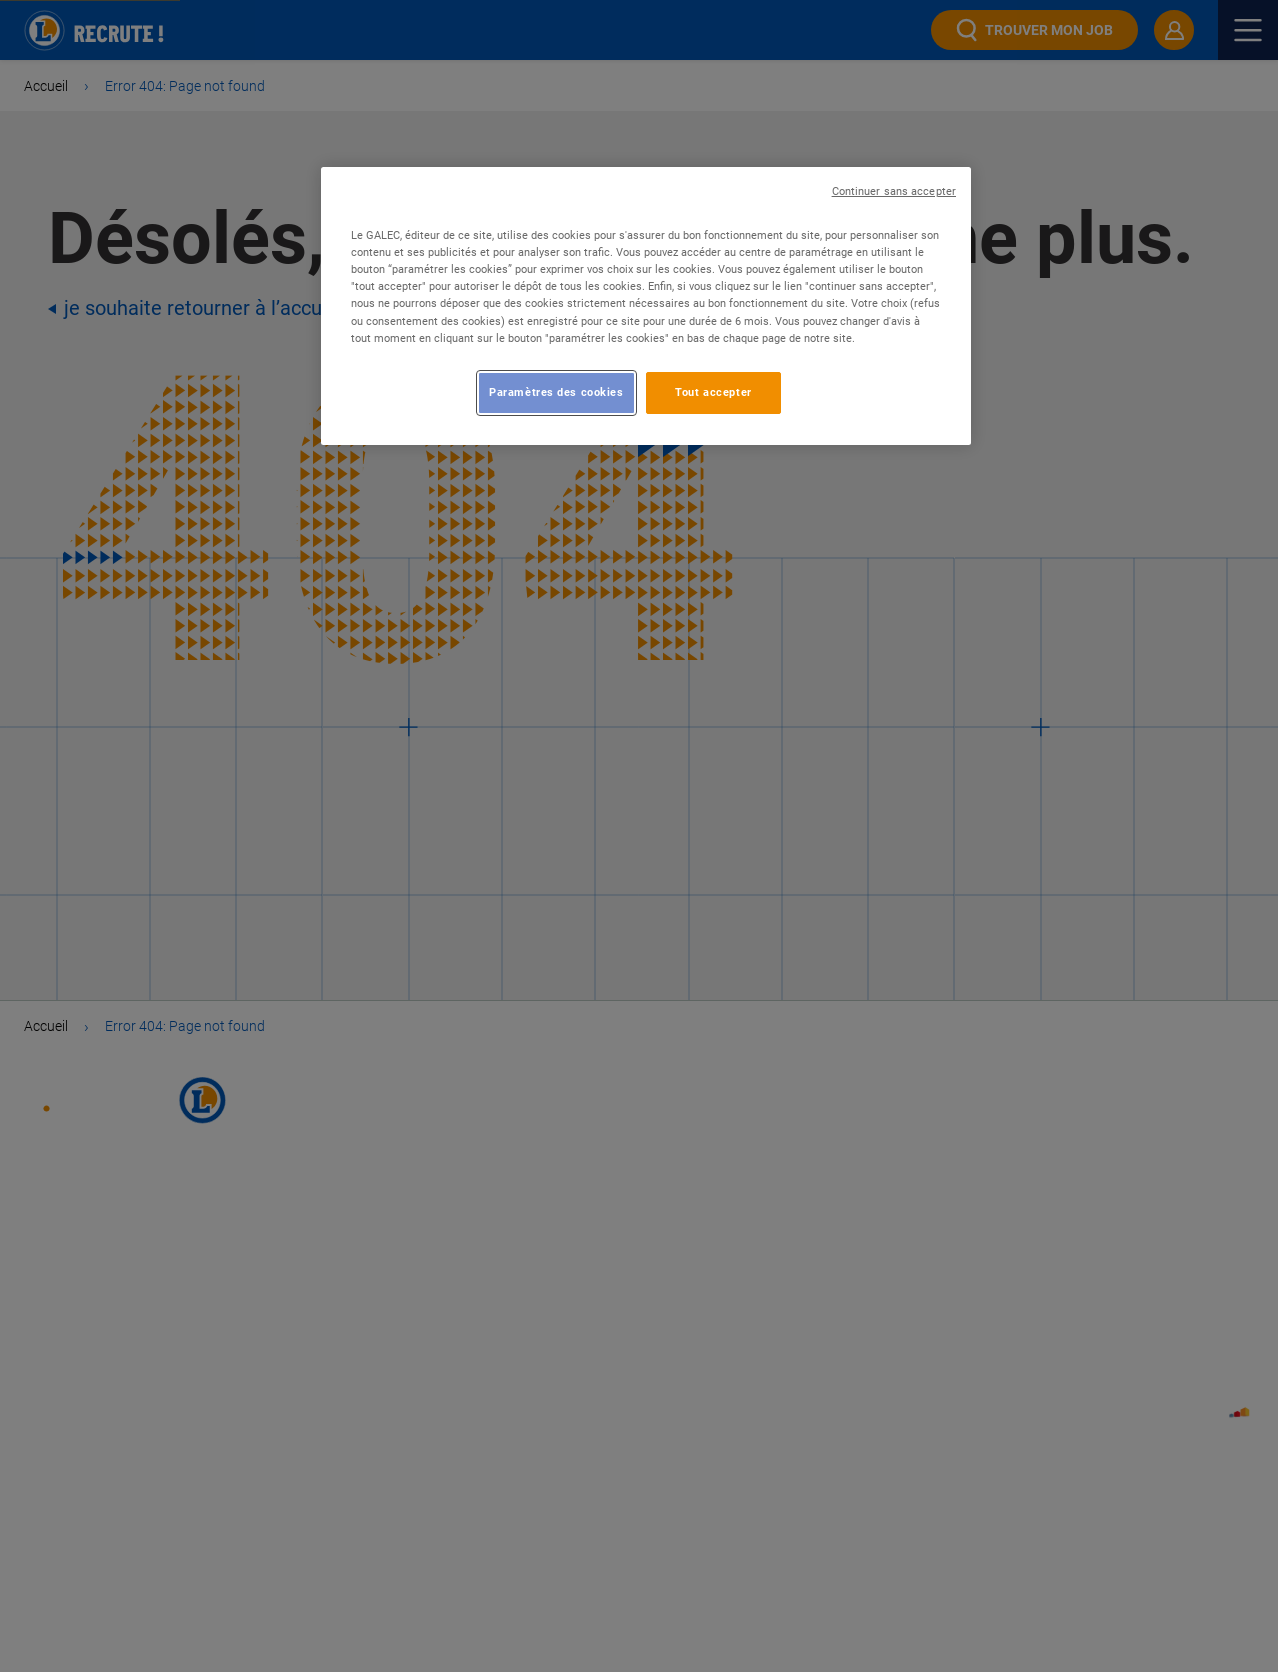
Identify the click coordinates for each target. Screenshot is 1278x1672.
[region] (646, 305)
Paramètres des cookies (556, 392)
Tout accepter (713, 392)
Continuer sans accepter (894, 191)
